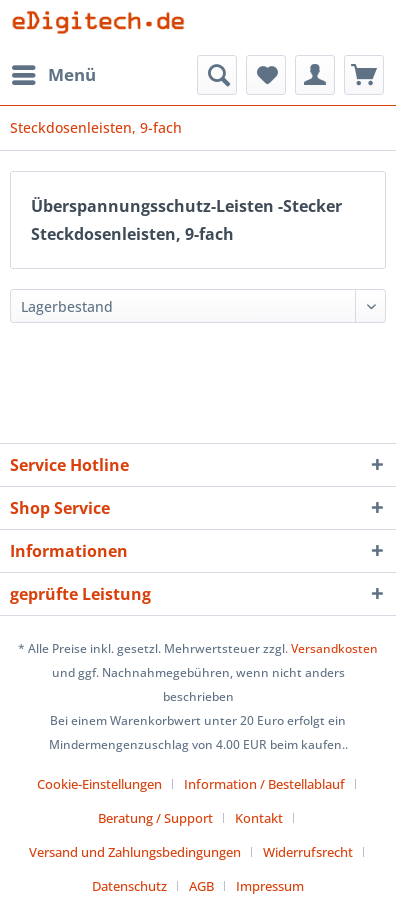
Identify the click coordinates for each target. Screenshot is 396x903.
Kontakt (259, 818)
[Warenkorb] (364, 75)
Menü (54, 72)
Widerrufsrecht (308, 852)
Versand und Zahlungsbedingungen (135, 852)
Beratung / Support (155, 818)
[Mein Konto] (315, 75)
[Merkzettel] (266, 75)
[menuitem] (53, 75)
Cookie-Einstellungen (99, 784)
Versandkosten (334, 648)
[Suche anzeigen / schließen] (217, 75)
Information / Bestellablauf (264, 784)
